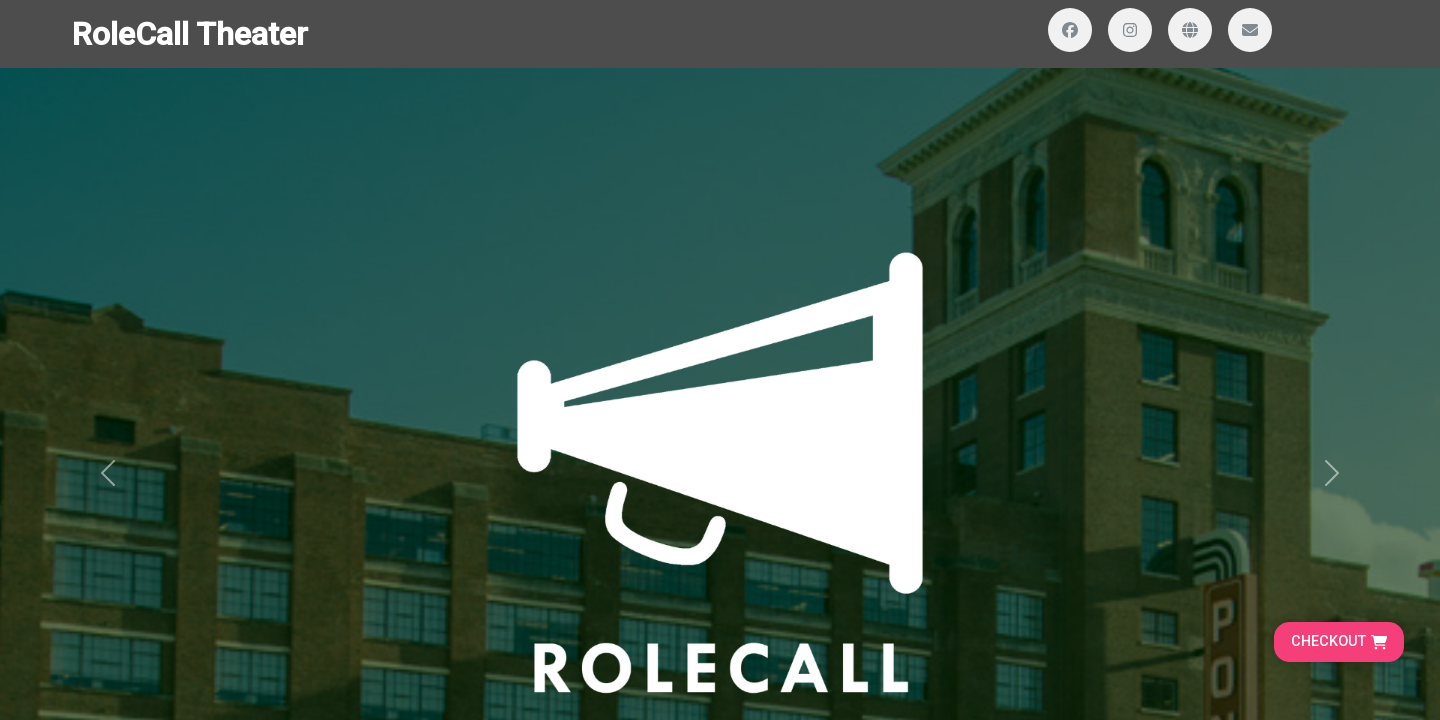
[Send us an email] (1250, 30)
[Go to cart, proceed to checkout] (1339, 642)
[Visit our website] (1190, 30)
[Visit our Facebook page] (1070, 30)
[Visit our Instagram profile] (1130, 30)
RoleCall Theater (190, 34)
